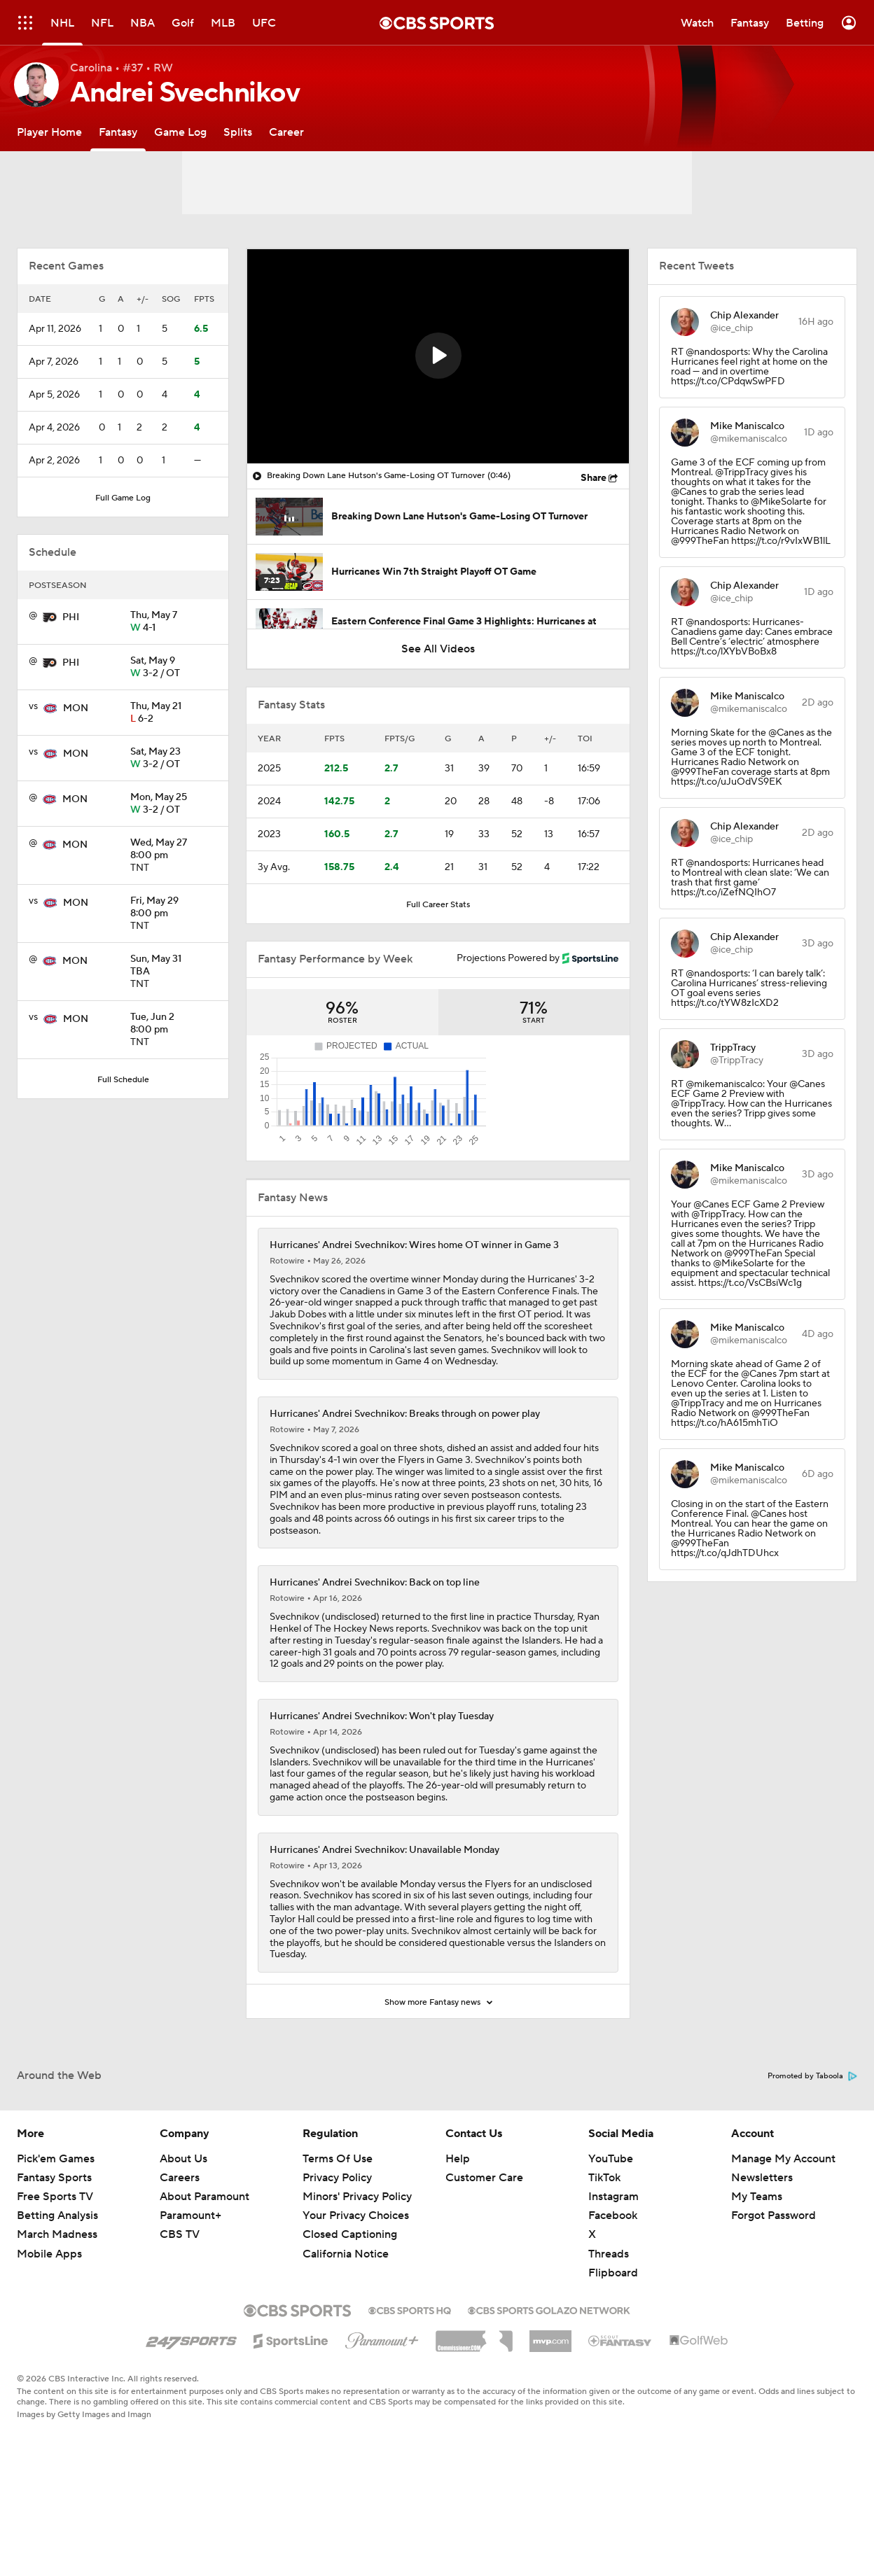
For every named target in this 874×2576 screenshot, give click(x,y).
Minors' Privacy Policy (357, 2262)
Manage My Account (783, 2225)
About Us (183, 2225)
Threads (608, 2320)
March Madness (57, 2300)
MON (75, 708)
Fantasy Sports (54, 2243)
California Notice (346, 2320)
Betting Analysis (57, 2281)
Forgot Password (773, 2281)
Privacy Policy (337, 2243)
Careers (180, 2243)
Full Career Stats (438, 904)
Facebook (612, 2281)
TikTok (604, 2243)
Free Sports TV (55, 2262)
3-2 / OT (173, 668)
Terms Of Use (338, 2225)
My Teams (756, 2262)
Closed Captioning (350, 2300)
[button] (438, 355)
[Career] (286, 132)
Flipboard (613, 2339)
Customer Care (484, 2243)
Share (593, 478)
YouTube (610, 2225)
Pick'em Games (56, 2225)
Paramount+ (190, 2281)
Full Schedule (123, 1079)
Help (457, 2225)
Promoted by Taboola (812, 2142)
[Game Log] (180, 132)
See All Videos (438, 649)
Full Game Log (123, 498)
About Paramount (204, 2262)
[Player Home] (49, 132)
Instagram (613, 2262)
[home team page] (50, 617)
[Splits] (238, 132)
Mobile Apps (49, 2320)
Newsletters (762, 2243)
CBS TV (180, 2300)
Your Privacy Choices (356, 2281)
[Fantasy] (118, 132)
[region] (438, 356)
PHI (70, 617)
